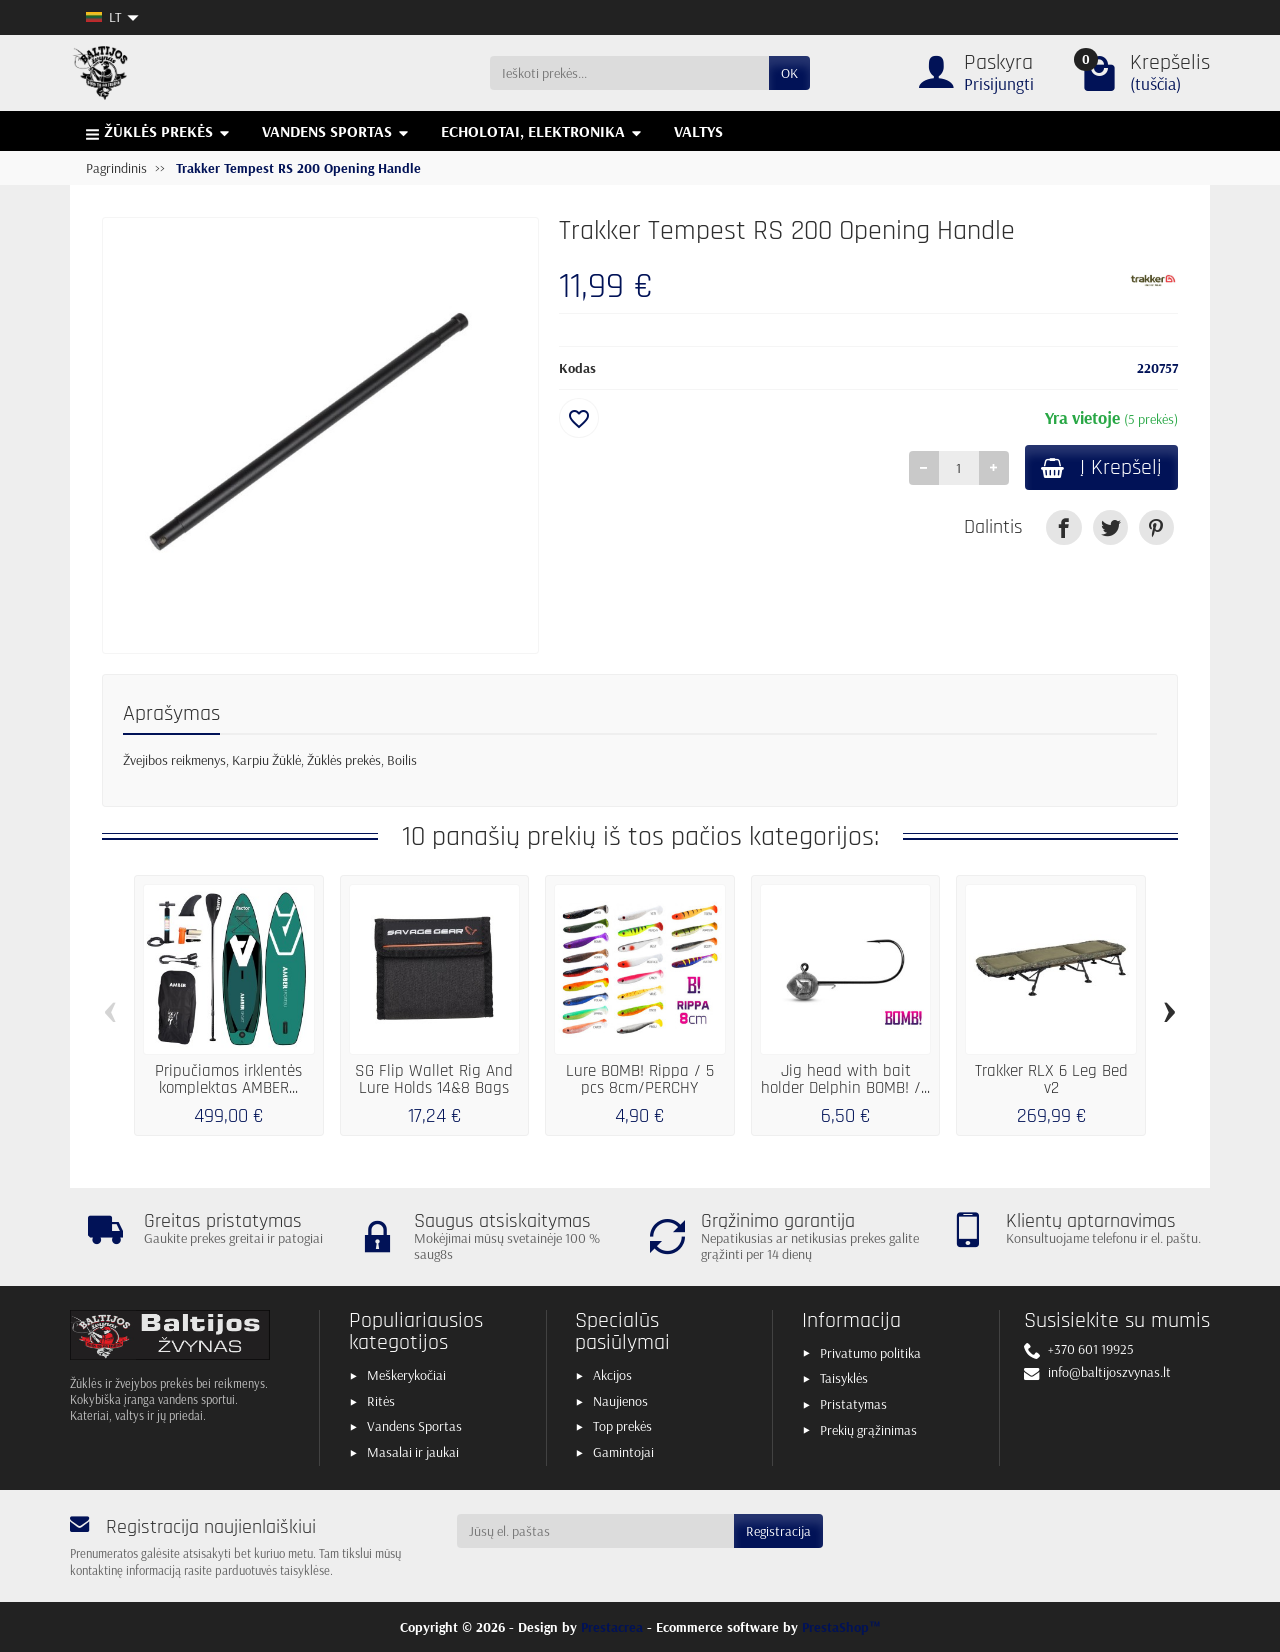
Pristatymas (853, 1404)
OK (789, 73)
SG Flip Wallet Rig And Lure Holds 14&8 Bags (434, 1079)
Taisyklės (844, 1378)
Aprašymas (171, 713)
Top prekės (622, 1426)
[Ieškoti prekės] (629, 73)
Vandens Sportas (414, 1426)
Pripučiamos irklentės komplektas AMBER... (228, 1079)
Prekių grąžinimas (868, 1430)
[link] (1063, 527)
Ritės (381, 1401)
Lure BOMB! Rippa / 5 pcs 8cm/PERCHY (640, 1079)
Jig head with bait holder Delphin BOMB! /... (845, 1079)
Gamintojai (623, 1452)
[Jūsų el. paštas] (596, 1531)
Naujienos (620, 1401)
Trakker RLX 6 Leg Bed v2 (1051, 1079)
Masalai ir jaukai (413, 1452)
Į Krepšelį (1101, 467)
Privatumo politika (870, 1353)
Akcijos (612, 1375)
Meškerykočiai (406, 1375)
